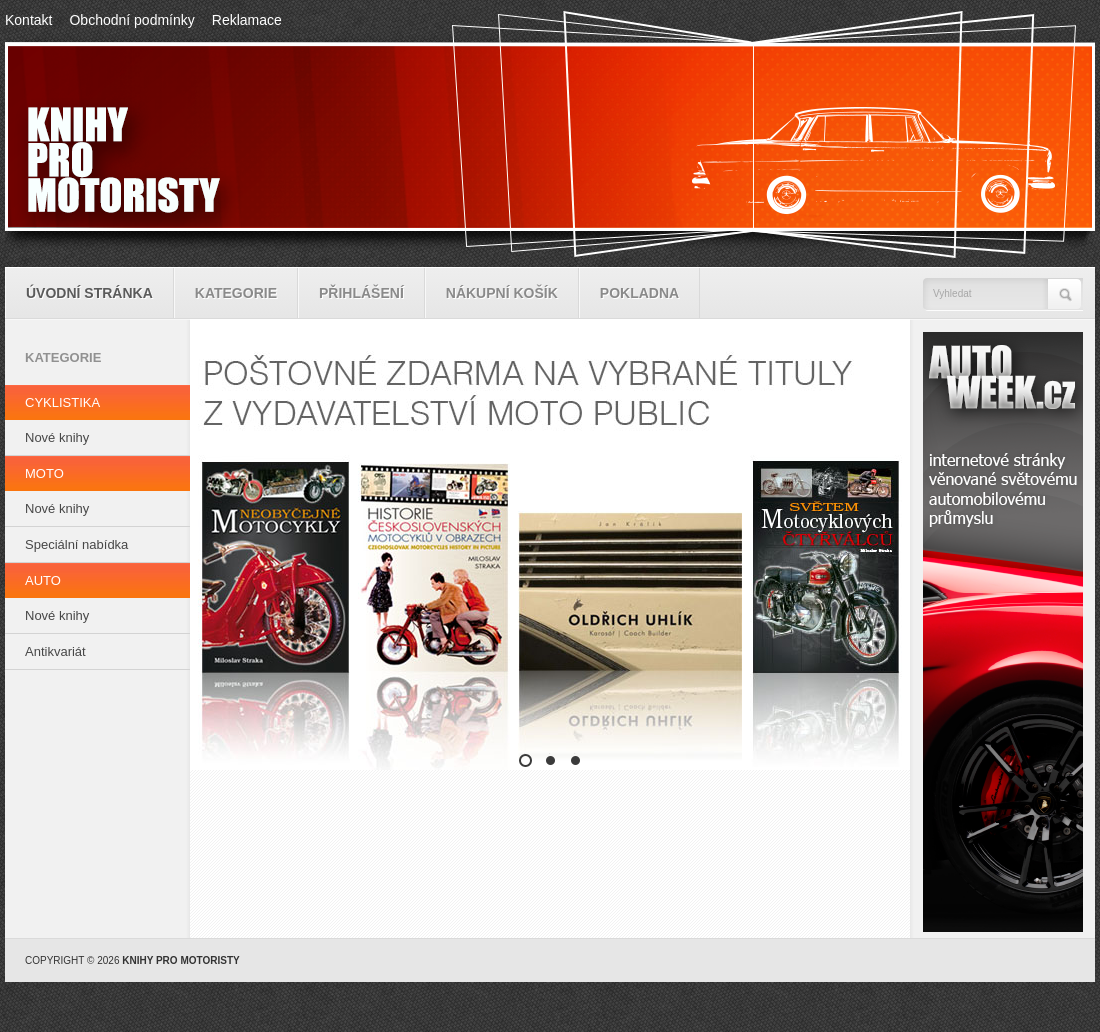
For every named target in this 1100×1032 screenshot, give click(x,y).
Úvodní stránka (89, 293)
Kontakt (28, 20)
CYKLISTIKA (62, 402)
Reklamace (247, 20)
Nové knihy (57, 437)
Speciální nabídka (76, 544)
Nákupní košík (502, 293)
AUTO (43, 580)
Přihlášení (361, 293)
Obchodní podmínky (131, 20)
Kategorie (236, 293)
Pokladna (639, 293)
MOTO (44, 473)
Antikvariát (55, 651)
